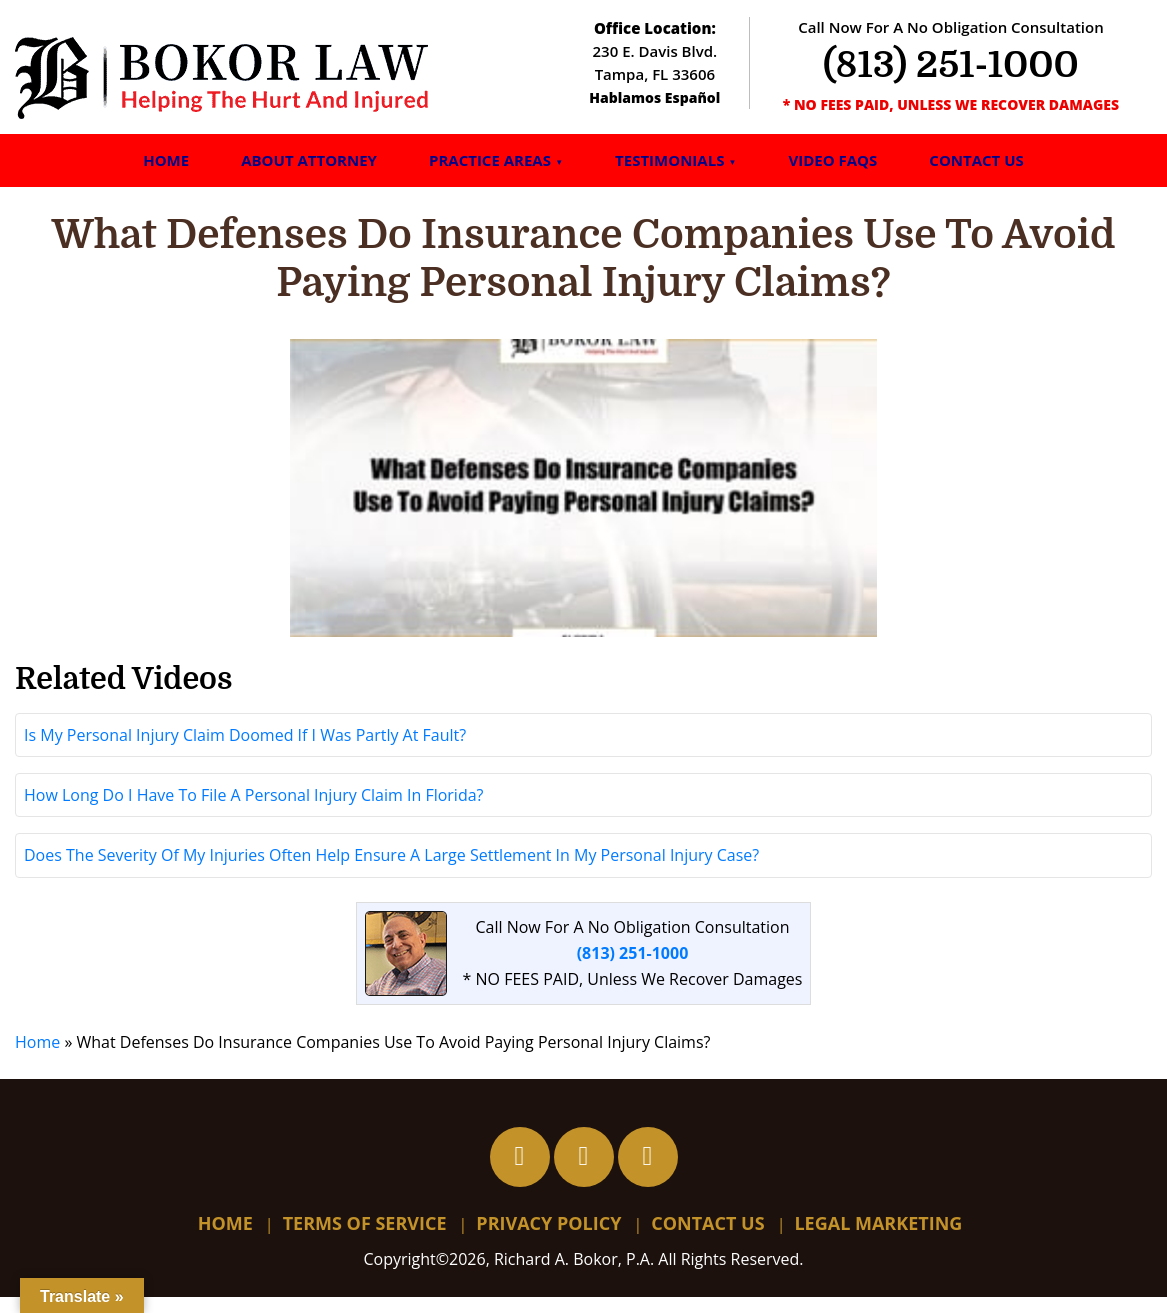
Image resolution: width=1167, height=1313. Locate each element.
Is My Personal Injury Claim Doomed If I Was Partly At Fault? (245, 752)
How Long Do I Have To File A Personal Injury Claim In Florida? (253, 812)
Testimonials (669, 160)
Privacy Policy (548, 1240)
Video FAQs (832, 160)
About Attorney (309, 160)
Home (166, 160)
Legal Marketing (878, 1240)
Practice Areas (490, 160)
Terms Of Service (365, 1240)
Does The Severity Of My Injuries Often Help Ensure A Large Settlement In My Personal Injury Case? (391, 872)
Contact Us (976, 160)
